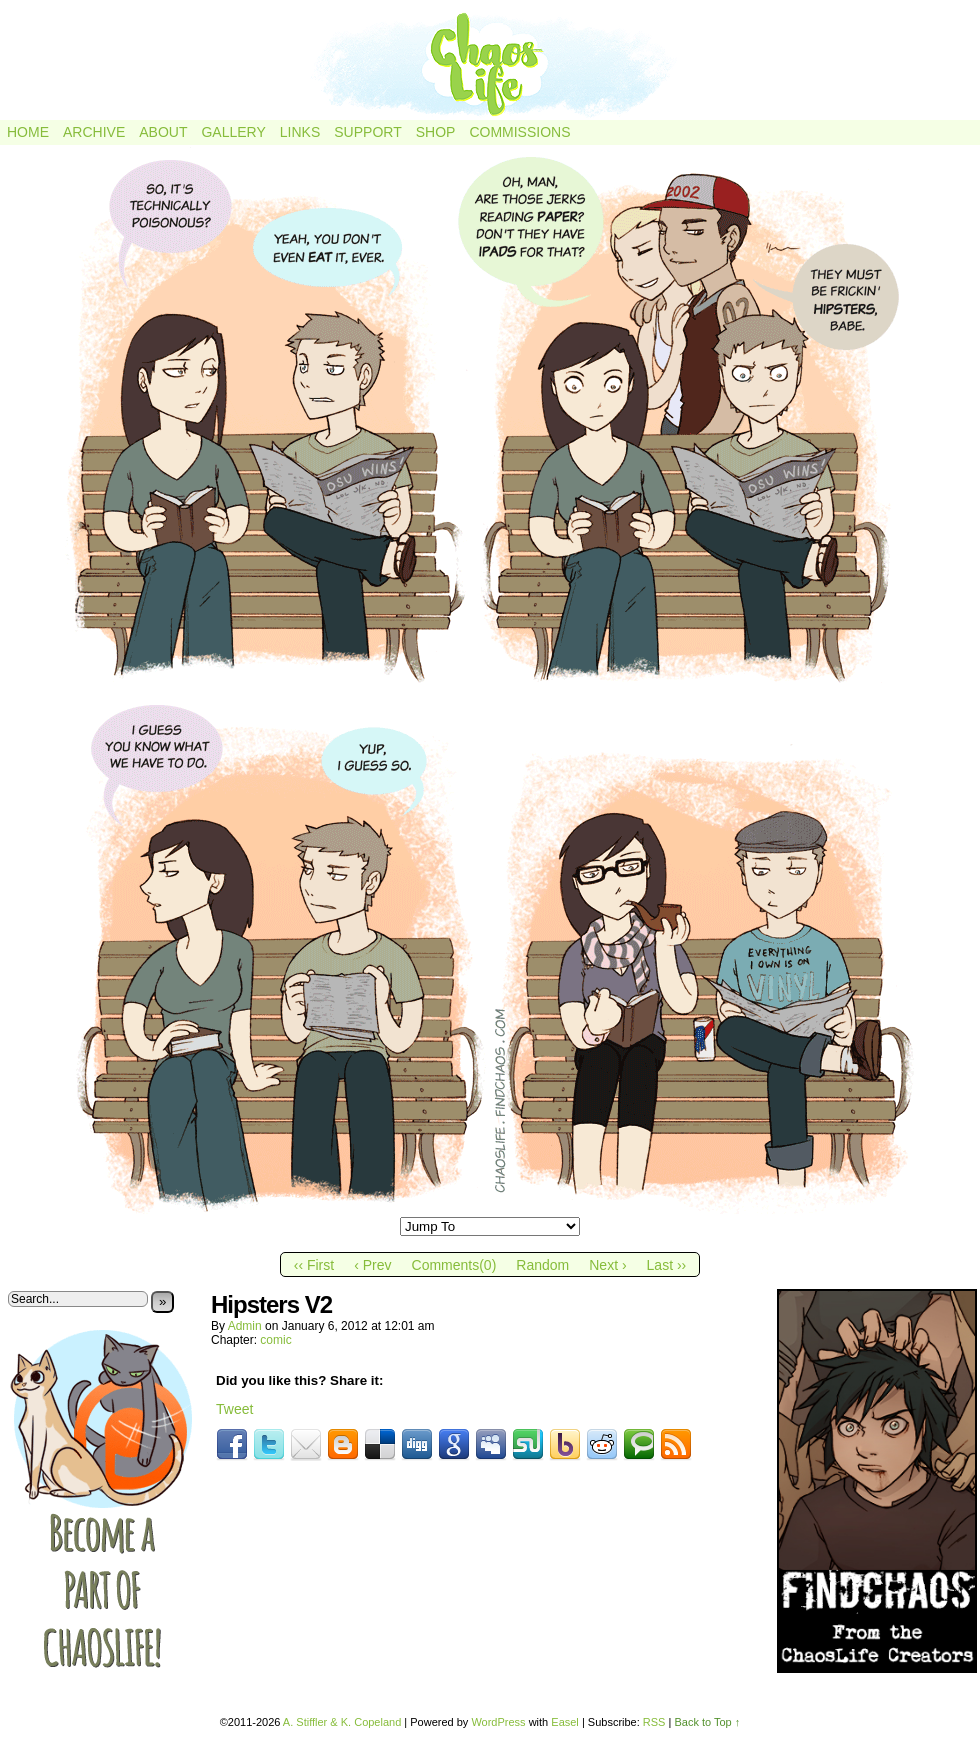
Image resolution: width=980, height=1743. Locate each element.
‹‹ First (314, 1265)
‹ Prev (372, 1265)
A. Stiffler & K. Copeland (342, 1722)
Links (300, 132)
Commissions (519, 132)
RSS (654, 1722)
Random (542, 1265)
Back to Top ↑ (707, 1722)
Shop (436, 132)
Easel (565, 1722)
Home (28, 132)
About (163, 132)
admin (245, 1326)
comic (275, 1340)
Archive (94, 132)
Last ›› (667, 1265)
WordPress (498, 1722)
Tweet (234, 1409)
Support (367, 132)
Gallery (233, 132)
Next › (607, 1265)
